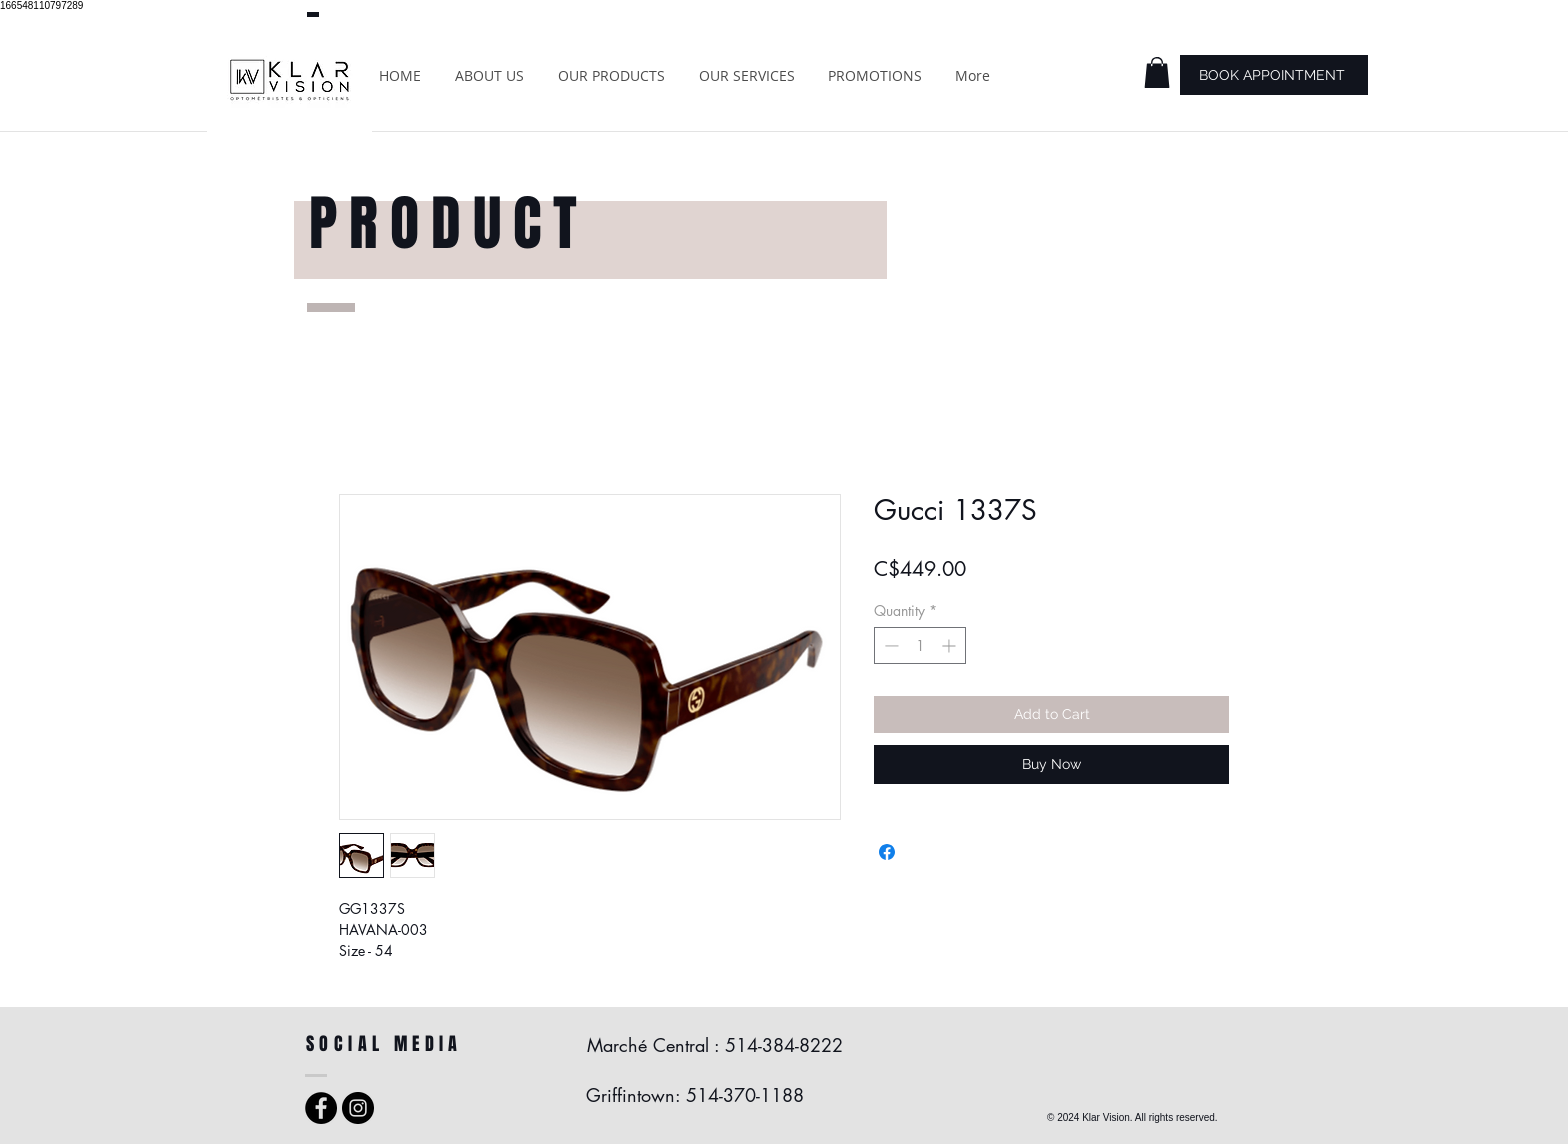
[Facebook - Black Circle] (321, 1108)
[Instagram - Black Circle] (358, 1108)
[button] (1157, 72)
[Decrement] (889, 645)
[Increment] (950, 645)
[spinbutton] (920, 645)
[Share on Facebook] (887, 852)
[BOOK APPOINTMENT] (1274, 75)
